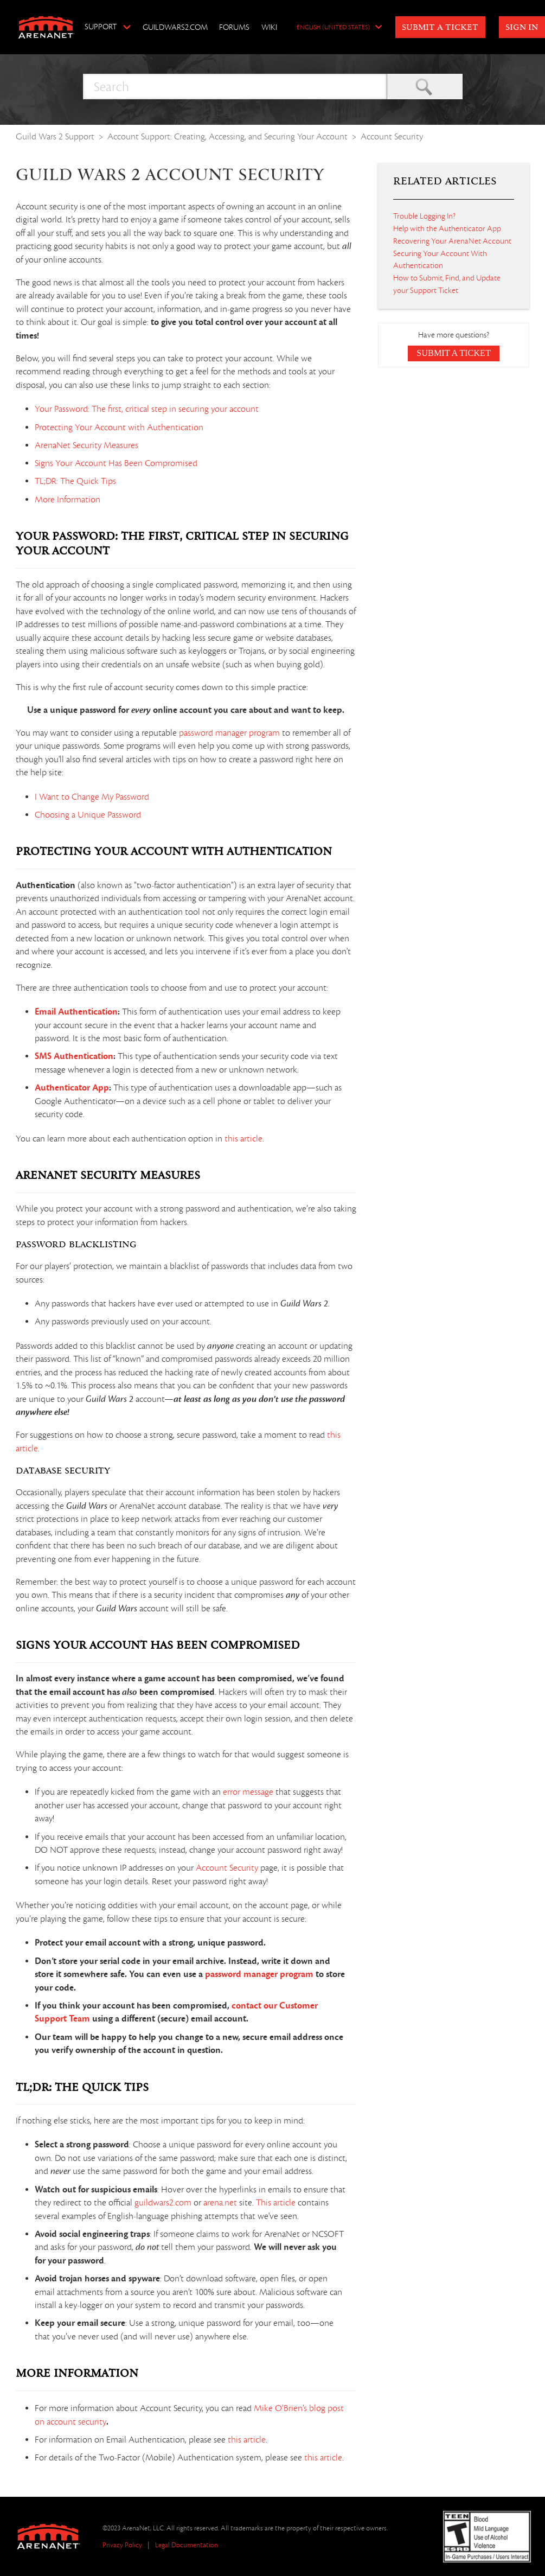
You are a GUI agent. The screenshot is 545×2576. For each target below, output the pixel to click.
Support (101, 26)
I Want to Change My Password (92, 797)
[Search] (235, 86)
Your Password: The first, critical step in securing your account (147, 409)
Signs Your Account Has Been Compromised (116, 463)
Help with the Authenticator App (447, 228)
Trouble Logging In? (424, 216)
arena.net (220, 2202)
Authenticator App (72, 1087)
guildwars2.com (162, 2202)
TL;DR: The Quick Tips (75, 481)
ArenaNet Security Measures (86, 445)
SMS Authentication (74, 1056)
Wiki (269, 27)
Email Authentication (76, 1011)
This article (276, 2202)
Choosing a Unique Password (88, 814)
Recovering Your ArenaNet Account (452, 241)
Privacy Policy (122, 2544)
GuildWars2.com (175, 27)
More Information (67, 499)
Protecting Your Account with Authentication (119, 427)
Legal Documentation (186, 2544)
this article (243, 1138)
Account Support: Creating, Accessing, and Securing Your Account (227, 136)
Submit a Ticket (440, 28)
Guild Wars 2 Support (55, 136)
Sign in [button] (521, 28)
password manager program (229, 733)
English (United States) (333, 27)
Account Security (392, 136)
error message (248, 1792)
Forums (234, 27)
